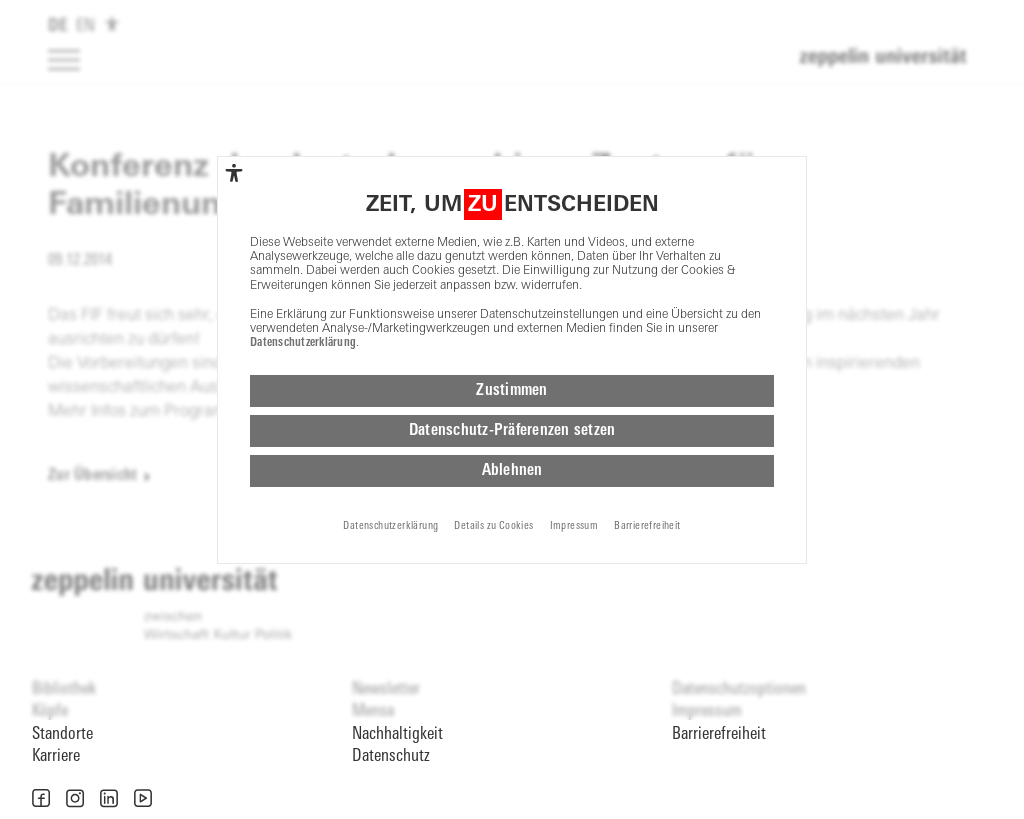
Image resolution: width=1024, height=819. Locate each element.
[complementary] (234, 173)
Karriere (56, 756)
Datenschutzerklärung (303, 343)
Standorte (62, 734)
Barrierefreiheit (719, 734)
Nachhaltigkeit (397, 734)
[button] (41, 798)
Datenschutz (391, 756)
